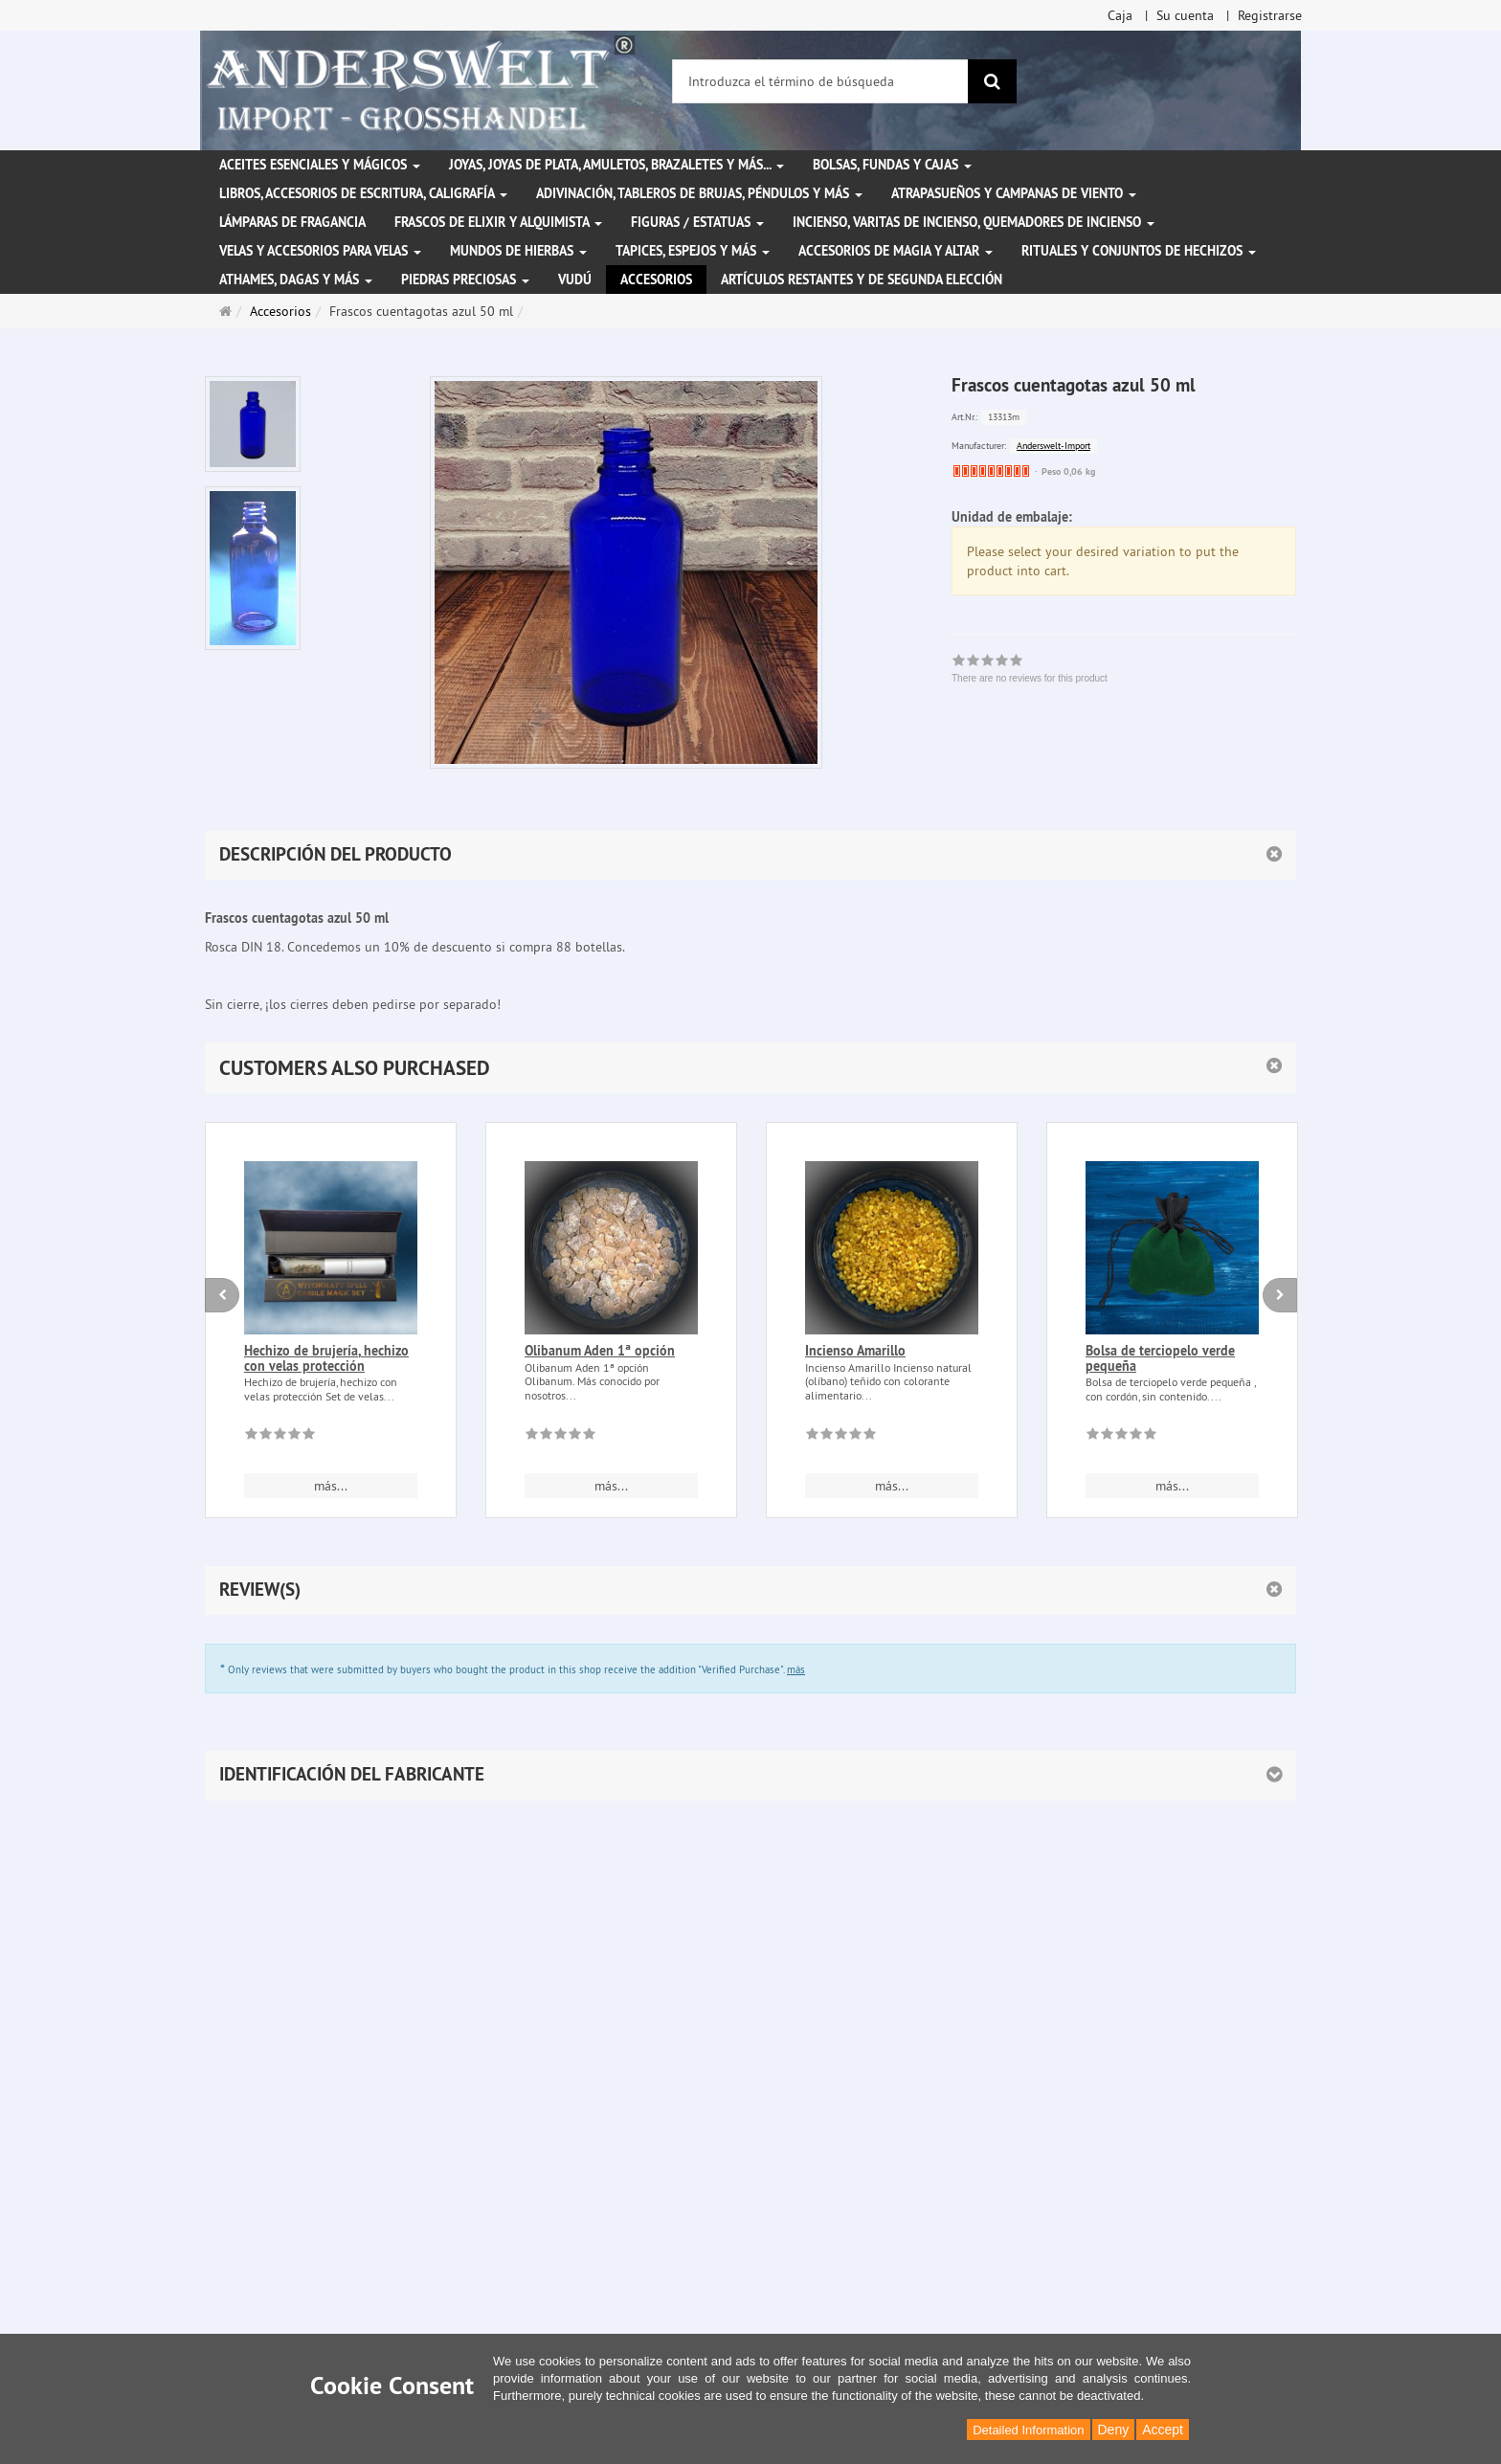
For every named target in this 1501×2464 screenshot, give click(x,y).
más (796, 1669)
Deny (1114, 2429)
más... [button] (330, 1485)
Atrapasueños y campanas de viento (1013, 193)
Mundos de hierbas (518, 250)
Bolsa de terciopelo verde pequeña (1160, 1358)
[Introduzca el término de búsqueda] (820, 81)
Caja (1120, 15)
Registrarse (1270, 15)
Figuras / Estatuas (697, 222)
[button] (750, 1067)
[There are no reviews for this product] (280, 1437)
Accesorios (656, 279)
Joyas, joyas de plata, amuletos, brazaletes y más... (616, 164)
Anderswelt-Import (1053, 445)
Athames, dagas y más (295, 279)
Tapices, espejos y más (693, 250)
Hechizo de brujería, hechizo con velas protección (326, 1358)
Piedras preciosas (465, 279)
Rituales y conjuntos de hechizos (1138, 250)
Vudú (575, 279)
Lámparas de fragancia (292, 222)
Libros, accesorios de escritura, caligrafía (363, 193)
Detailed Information (1028, 2430)
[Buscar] (992, 81)
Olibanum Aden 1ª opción (600, 1350)
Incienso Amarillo (855, 1350)
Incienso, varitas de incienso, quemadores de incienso (973, 222)
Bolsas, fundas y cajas (892, 164)
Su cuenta (1185, 15)
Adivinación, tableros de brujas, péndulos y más (699, 193)
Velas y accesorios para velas (320, 250)
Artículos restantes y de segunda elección (861, 279)
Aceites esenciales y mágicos (319, 164)
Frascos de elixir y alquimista (498, 222)
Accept (1162, 2429)
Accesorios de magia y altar (895, 250)
